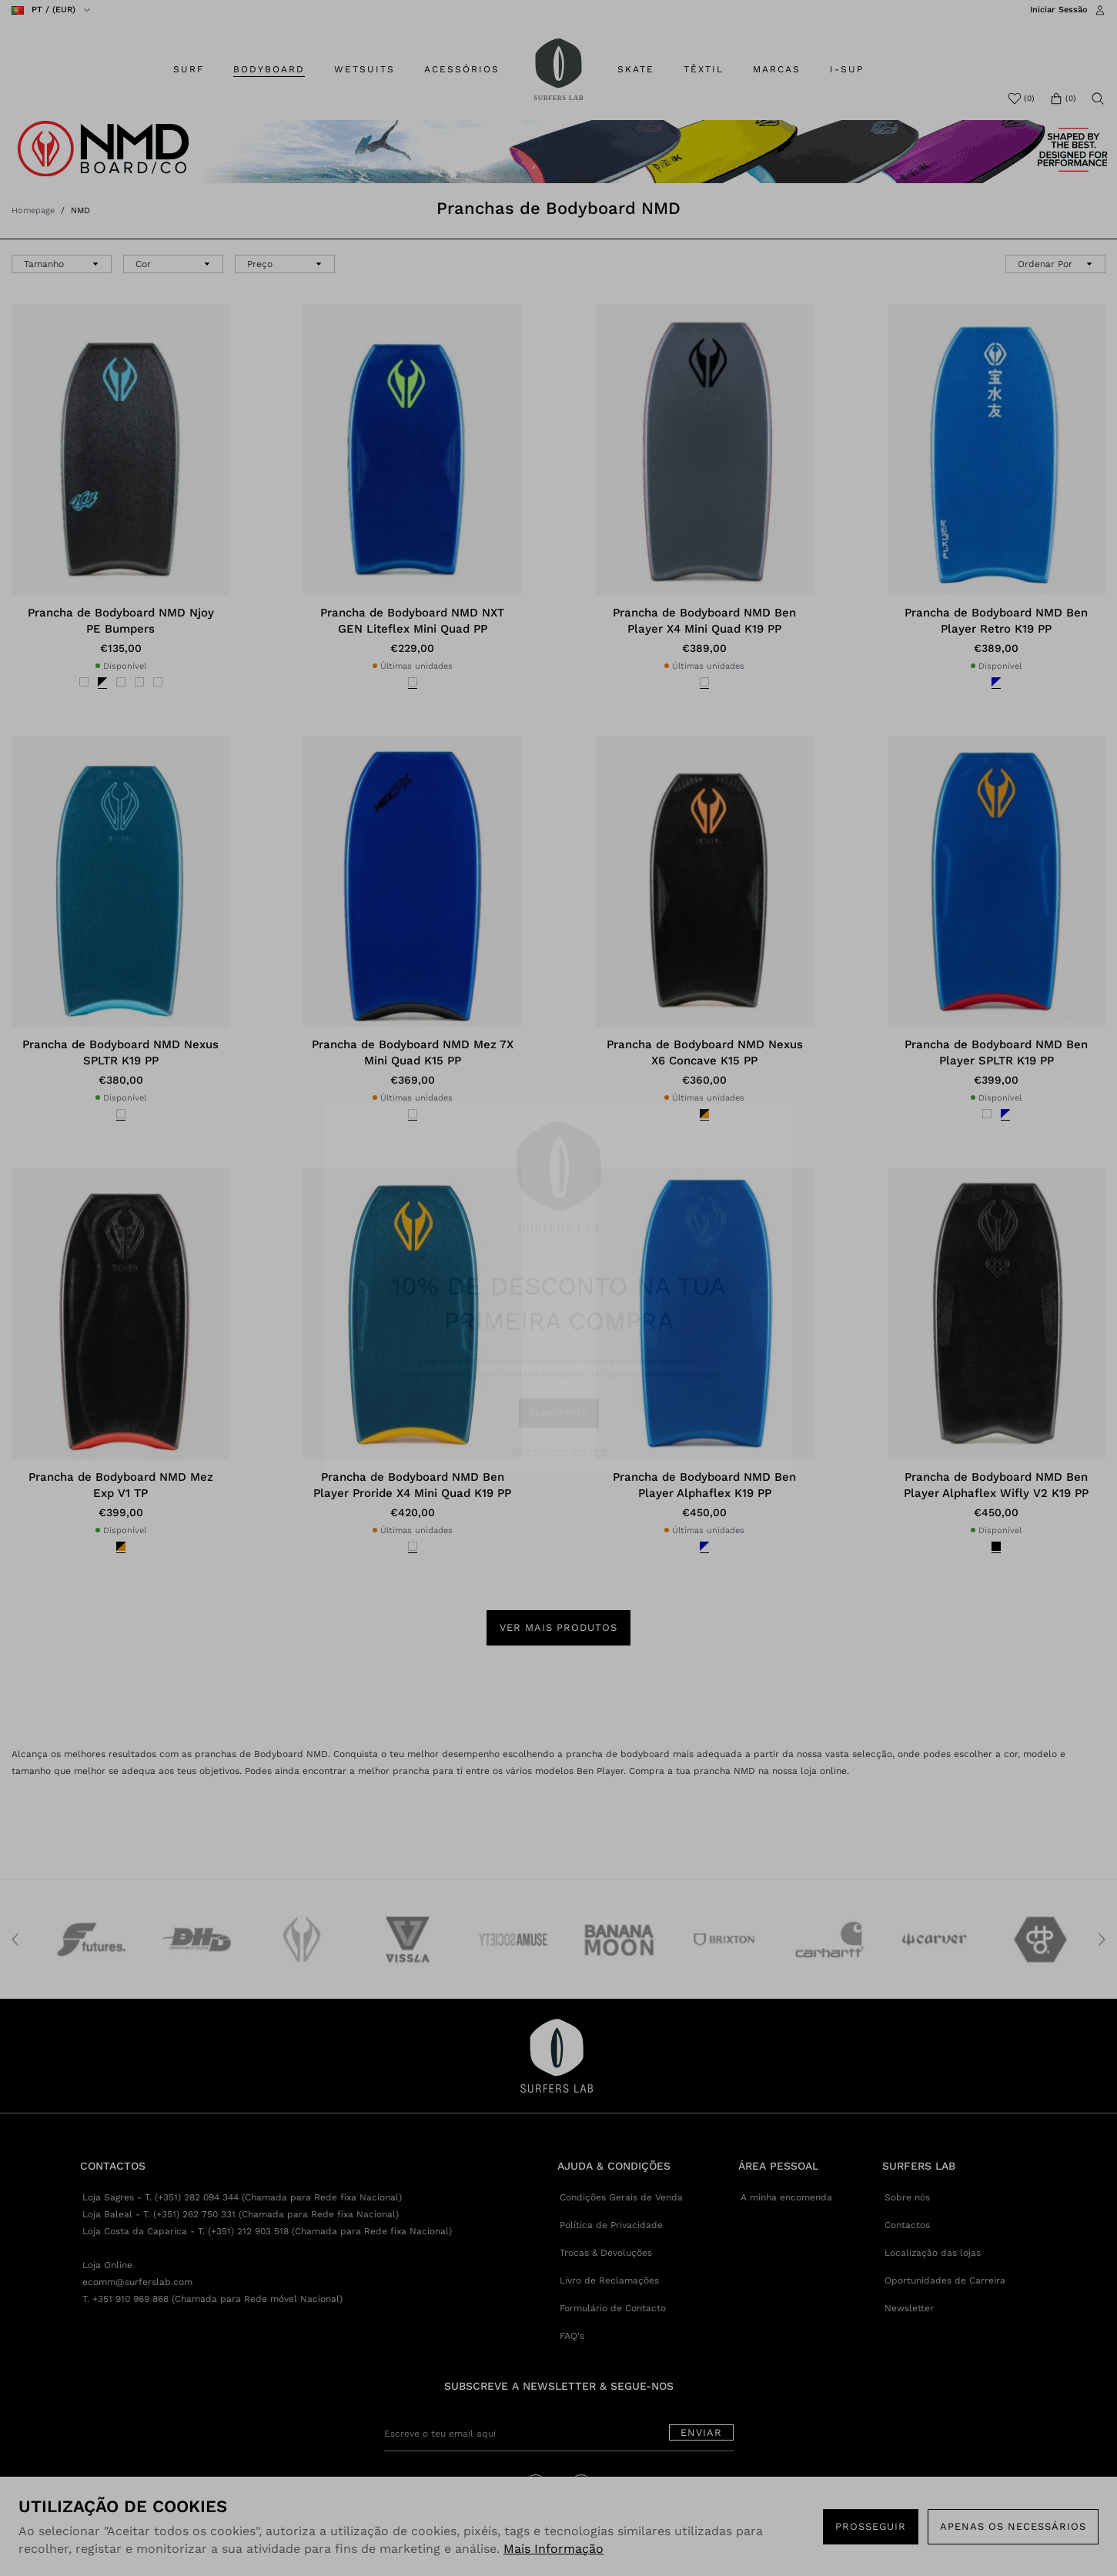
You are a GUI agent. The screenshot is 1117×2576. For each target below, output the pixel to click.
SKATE (635, 69)
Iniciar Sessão (1059, 10)
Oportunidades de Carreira (945, 2280)
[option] (87, 1939)
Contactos (907, 2225)
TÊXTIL (704, 69)
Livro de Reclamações (609, 2280)
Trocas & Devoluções (606, 2252)
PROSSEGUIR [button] (870, 2526)
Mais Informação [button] (553, 2548)
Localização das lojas (933, 2252)
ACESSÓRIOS (462, 69)
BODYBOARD (269, 69)
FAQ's (572, 2335)
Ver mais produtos (558, 1627)
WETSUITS (364, 69)
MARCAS (777, 69)
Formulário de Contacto (613, 2308)
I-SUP (847, 69)
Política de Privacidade (611, 2225)
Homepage (33, 210)
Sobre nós (907, 2197)
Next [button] (1101, 1939)
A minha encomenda (786, 2197)
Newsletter (909, 2308)
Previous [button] (15, 1939)
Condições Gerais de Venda (621, 2197)
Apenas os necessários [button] (1013, 2526)
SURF (188, 69)
